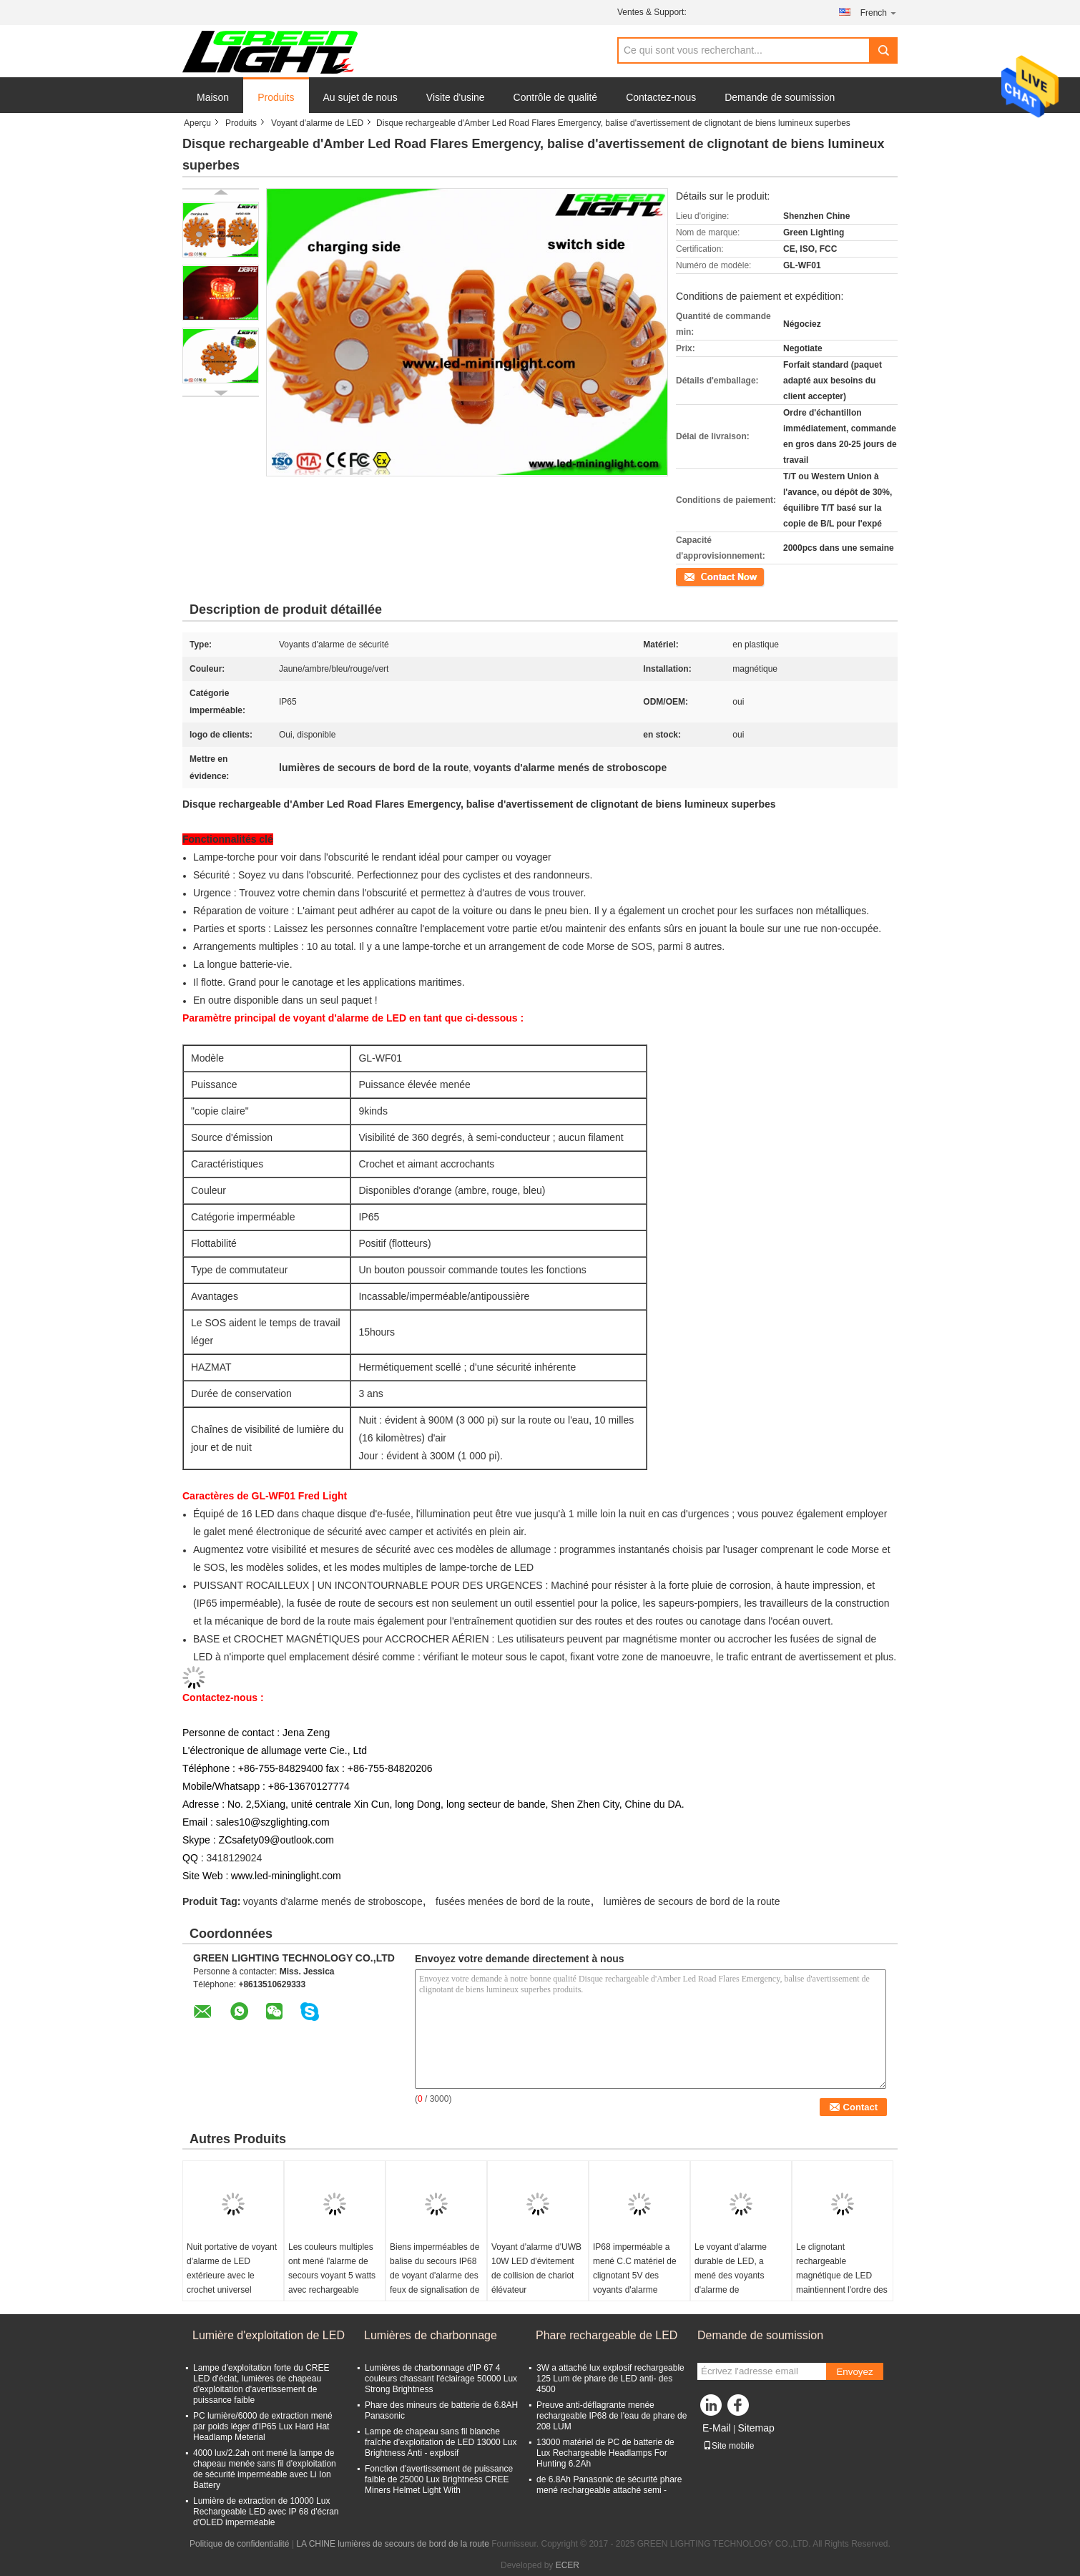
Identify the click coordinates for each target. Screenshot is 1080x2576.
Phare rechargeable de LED (606, 2335)
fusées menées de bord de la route (513, 1901)
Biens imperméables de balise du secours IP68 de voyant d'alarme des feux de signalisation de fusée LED (434, 2275)
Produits (275, 97)
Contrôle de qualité (556, 97)
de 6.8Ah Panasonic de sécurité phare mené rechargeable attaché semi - (609, 2484)
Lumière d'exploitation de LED (268, 2335)
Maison (213, 97)
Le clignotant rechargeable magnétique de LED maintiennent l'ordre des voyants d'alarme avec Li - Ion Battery (842, 2282)
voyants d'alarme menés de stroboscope (333, 1901)
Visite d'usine (455, 97)
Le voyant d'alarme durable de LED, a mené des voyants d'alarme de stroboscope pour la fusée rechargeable (732, 2282)
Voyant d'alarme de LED (317, 123)
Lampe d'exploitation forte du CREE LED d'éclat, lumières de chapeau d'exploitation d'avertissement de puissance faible (261, 2384)
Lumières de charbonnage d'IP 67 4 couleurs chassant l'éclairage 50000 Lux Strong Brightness (441, 2378)
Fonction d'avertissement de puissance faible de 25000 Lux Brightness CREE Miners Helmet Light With (439, 2479)
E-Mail (716, 2428)
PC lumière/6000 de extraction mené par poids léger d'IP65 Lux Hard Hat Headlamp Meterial (263, 2426)
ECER (567, 2565)
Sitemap (755, 2428)
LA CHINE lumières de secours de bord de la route (392, 2544)
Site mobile (728, 2446)
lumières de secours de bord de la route (692, 1901)
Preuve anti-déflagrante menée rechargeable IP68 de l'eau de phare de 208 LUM (611, 2415)
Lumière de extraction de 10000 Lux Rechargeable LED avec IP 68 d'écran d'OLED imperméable (266, 2511)
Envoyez (854, 2371)
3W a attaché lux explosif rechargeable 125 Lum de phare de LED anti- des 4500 (610, 2378)
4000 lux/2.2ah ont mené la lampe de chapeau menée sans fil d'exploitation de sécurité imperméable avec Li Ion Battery (264, 2469)
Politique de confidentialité (239, 2544)
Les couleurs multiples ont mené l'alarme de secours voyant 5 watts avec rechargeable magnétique (331, 2275)
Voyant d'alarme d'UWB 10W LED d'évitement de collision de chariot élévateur (536, 2268)
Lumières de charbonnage (430, 2335)
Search (883, 50)
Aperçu (197, 123)
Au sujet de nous (360, 97)
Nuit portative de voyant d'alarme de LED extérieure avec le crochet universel (232, 2268)
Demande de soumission (780, 97)
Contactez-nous (661, 97)
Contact (690, 576)
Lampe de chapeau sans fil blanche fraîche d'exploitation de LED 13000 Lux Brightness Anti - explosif (440, 2442)
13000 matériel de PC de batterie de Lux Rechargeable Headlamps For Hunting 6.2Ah (605, 2453)
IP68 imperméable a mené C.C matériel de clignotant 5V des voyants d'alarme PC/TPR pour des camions (635, 2282)
